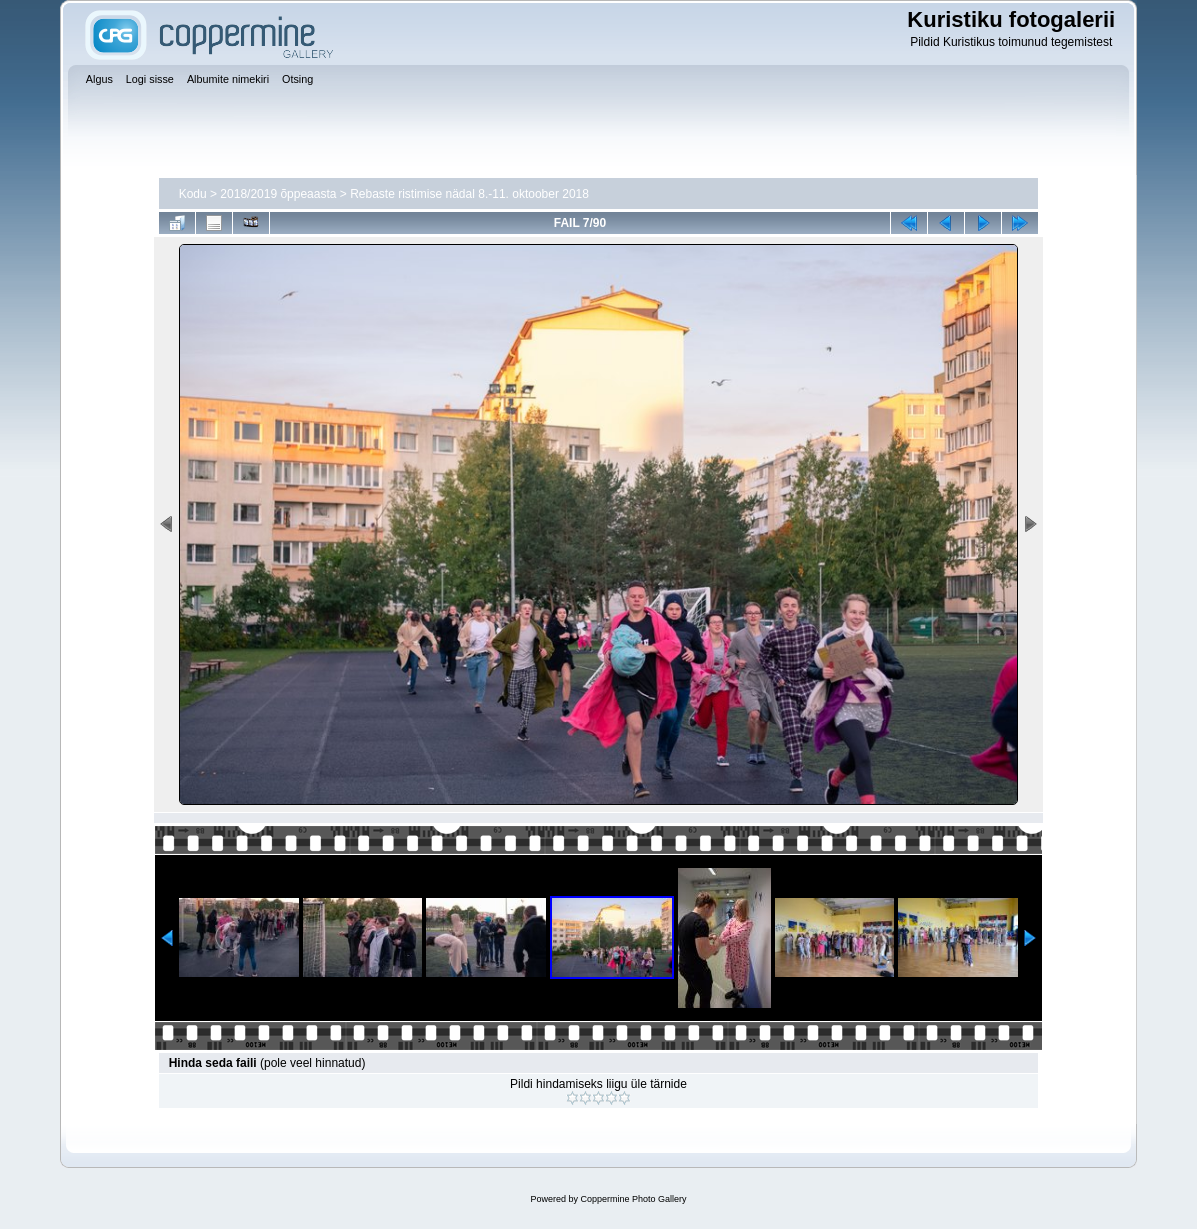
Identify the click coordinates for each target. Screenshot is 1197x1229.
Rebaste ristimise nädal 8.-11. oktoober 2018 (469, 194)
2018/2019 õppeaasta (278, 194)
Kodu (193, 194)
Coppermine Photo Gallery (633, 1199)
